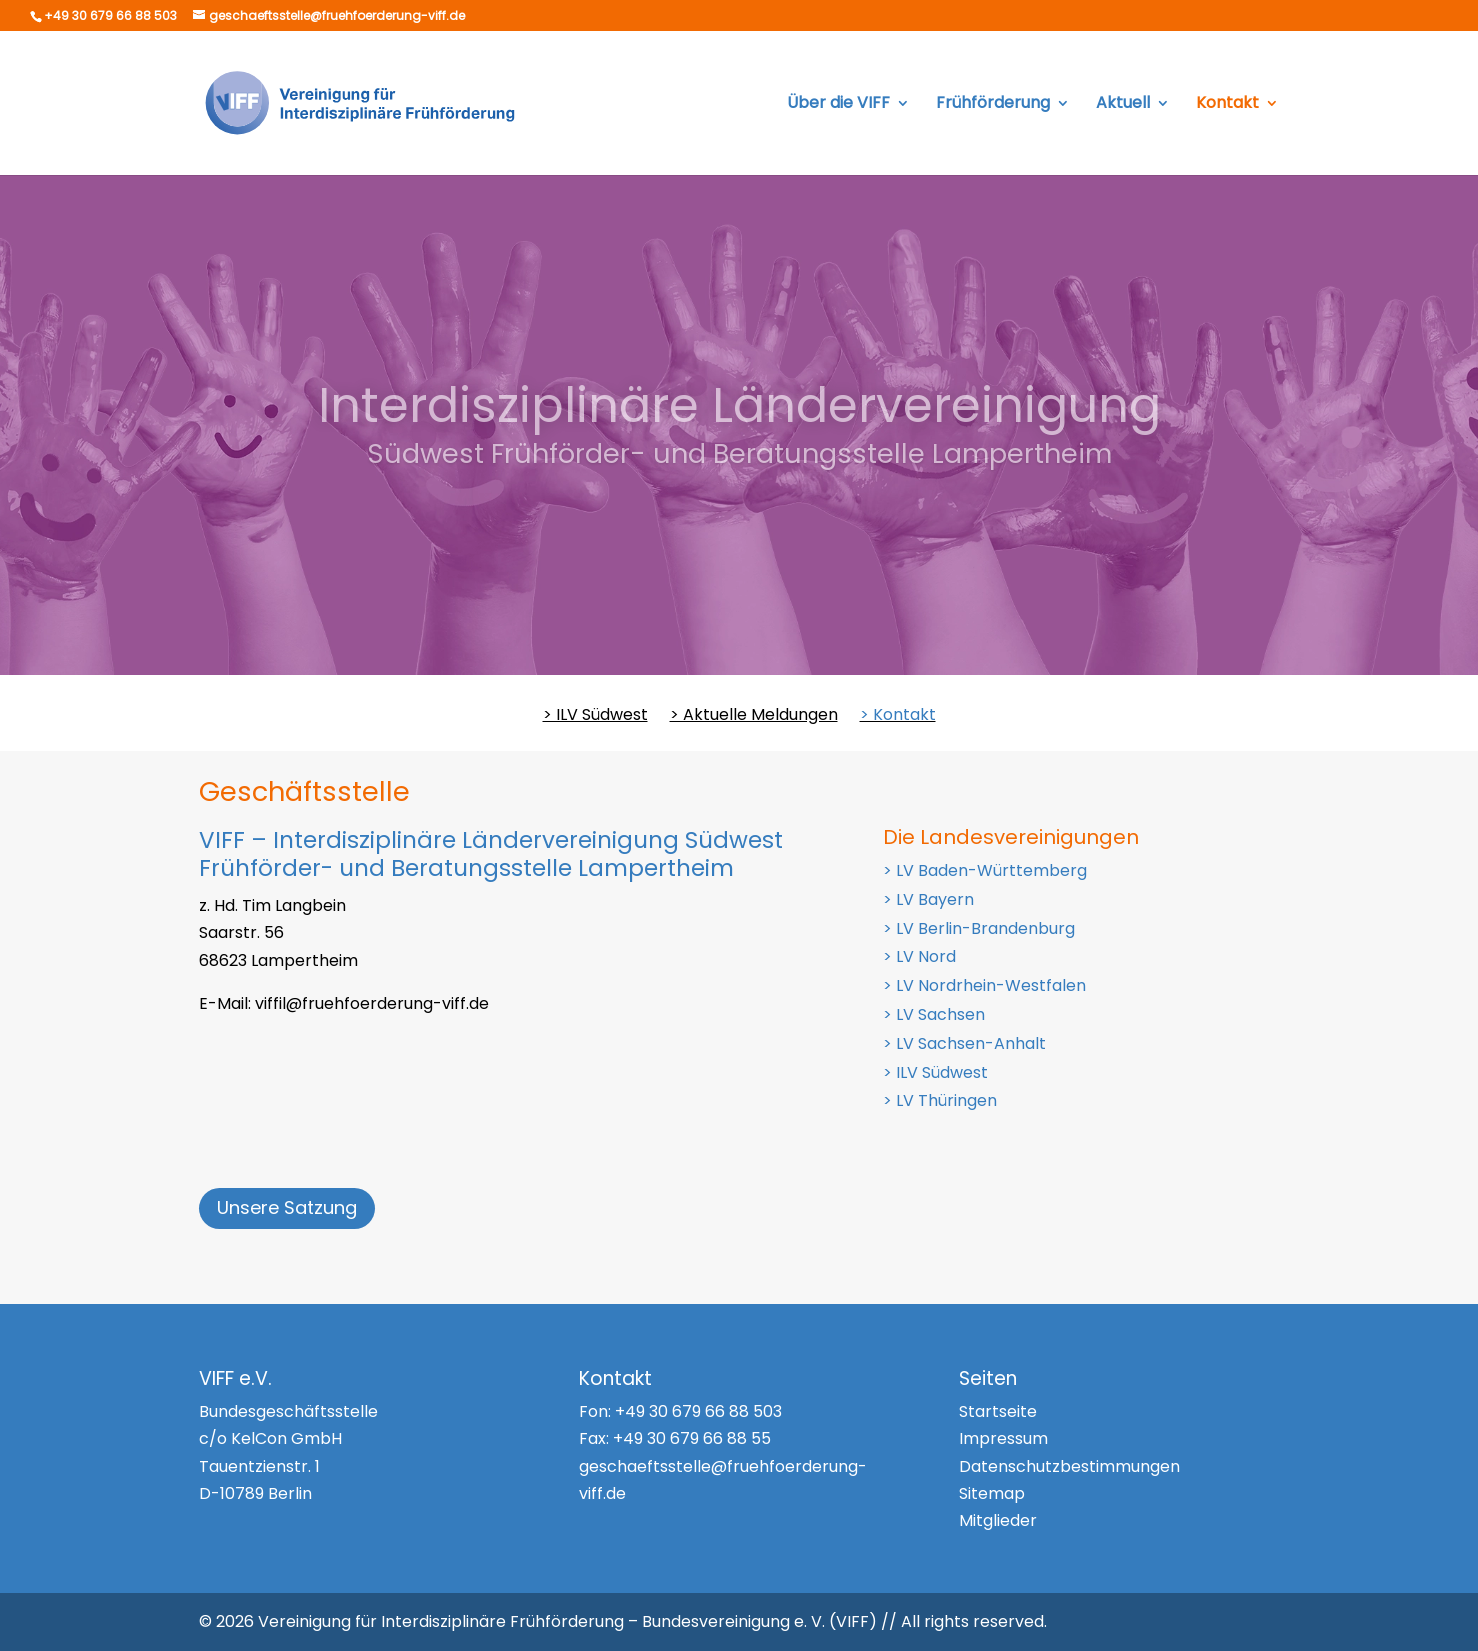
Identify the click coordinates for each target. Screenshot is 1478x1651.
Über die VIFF (838, 105)
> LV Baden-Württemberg (985, 870)
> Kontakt (898, 717)
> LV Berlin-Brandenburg (979, 928)
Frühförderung (993, 105)
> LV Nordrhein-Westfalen (984, 985)
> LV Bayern (928, 899)
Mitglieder (998, 1520)
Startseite (998, 1411)
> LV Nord (919, 956)
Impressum (1003, 1438)
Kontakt (1227, 105)
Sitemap (992, 1493)
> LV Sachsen (934, 1014)
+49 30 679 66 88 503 (698, 1411)
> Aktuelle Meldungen (754, 717)
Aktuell (1123, 105)
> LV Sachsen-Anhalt (964, 1043)
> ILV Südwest (595, 717)
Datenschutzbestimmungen (1069, 1466)
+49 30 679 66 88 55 (692, 1438)
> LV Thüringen (940, 1100)
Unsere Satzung (287, 1207)
